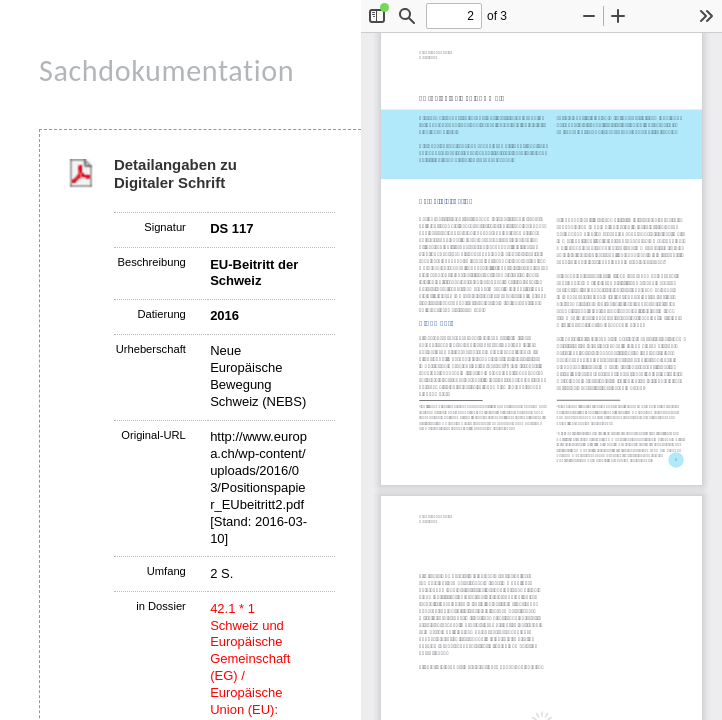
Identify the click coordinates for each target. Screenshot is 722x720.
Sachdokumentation (166, 70)
